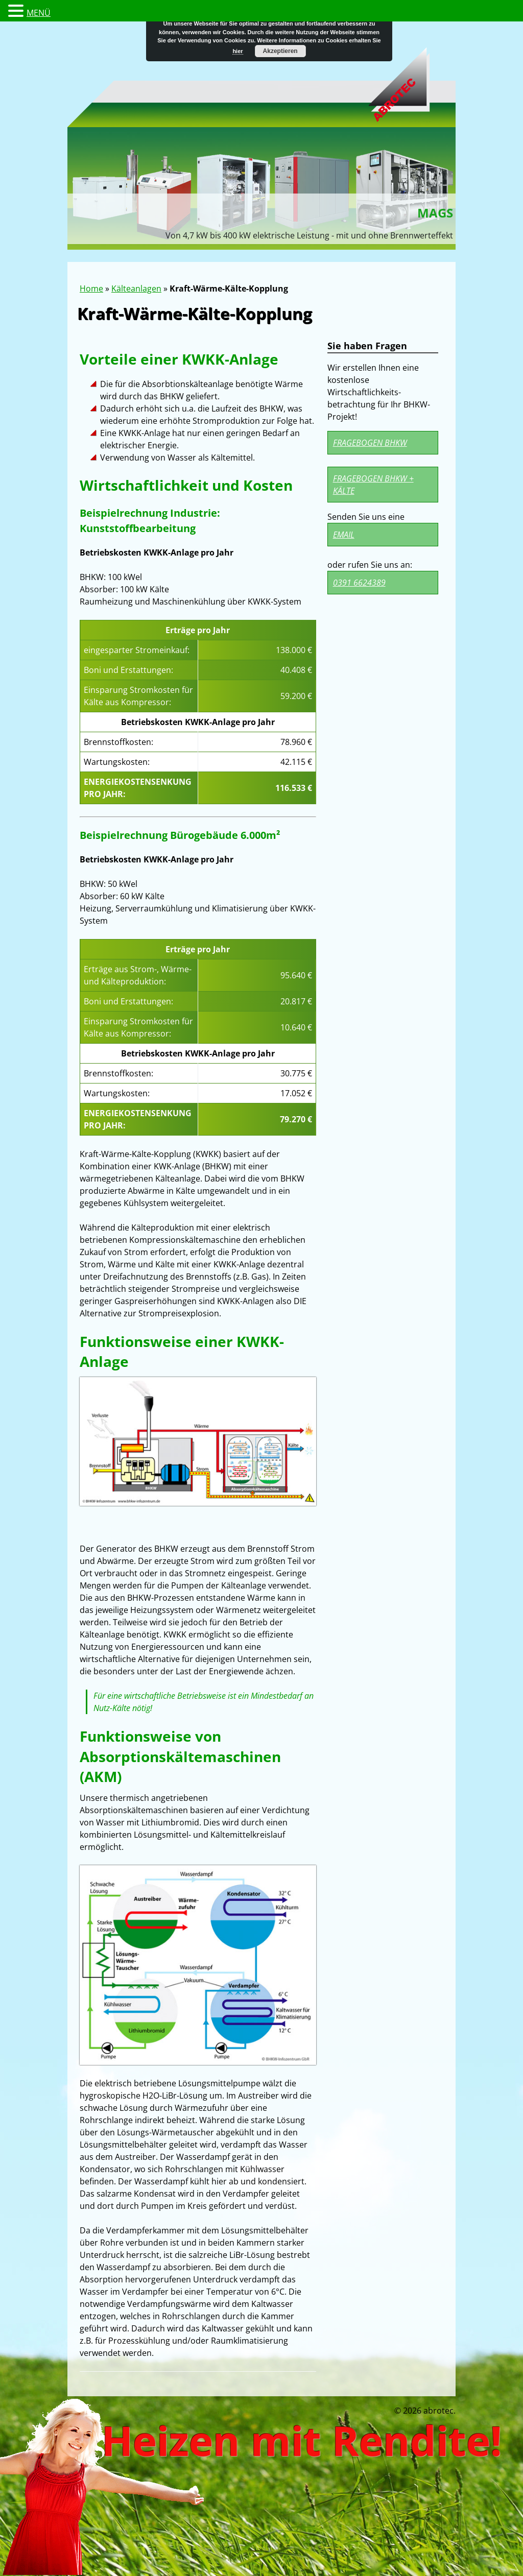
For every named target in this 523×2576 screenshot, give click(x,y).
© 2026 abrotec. (425, 2410)
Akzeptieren (280, 51)
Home (91, 288)
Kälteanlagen (136, 288)
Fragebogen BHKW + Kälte (373, 484)
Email (343, 534)
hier (237, 51)
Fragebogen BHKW (370, 442)
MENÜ (39, 12)
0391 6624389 (359, 582)
